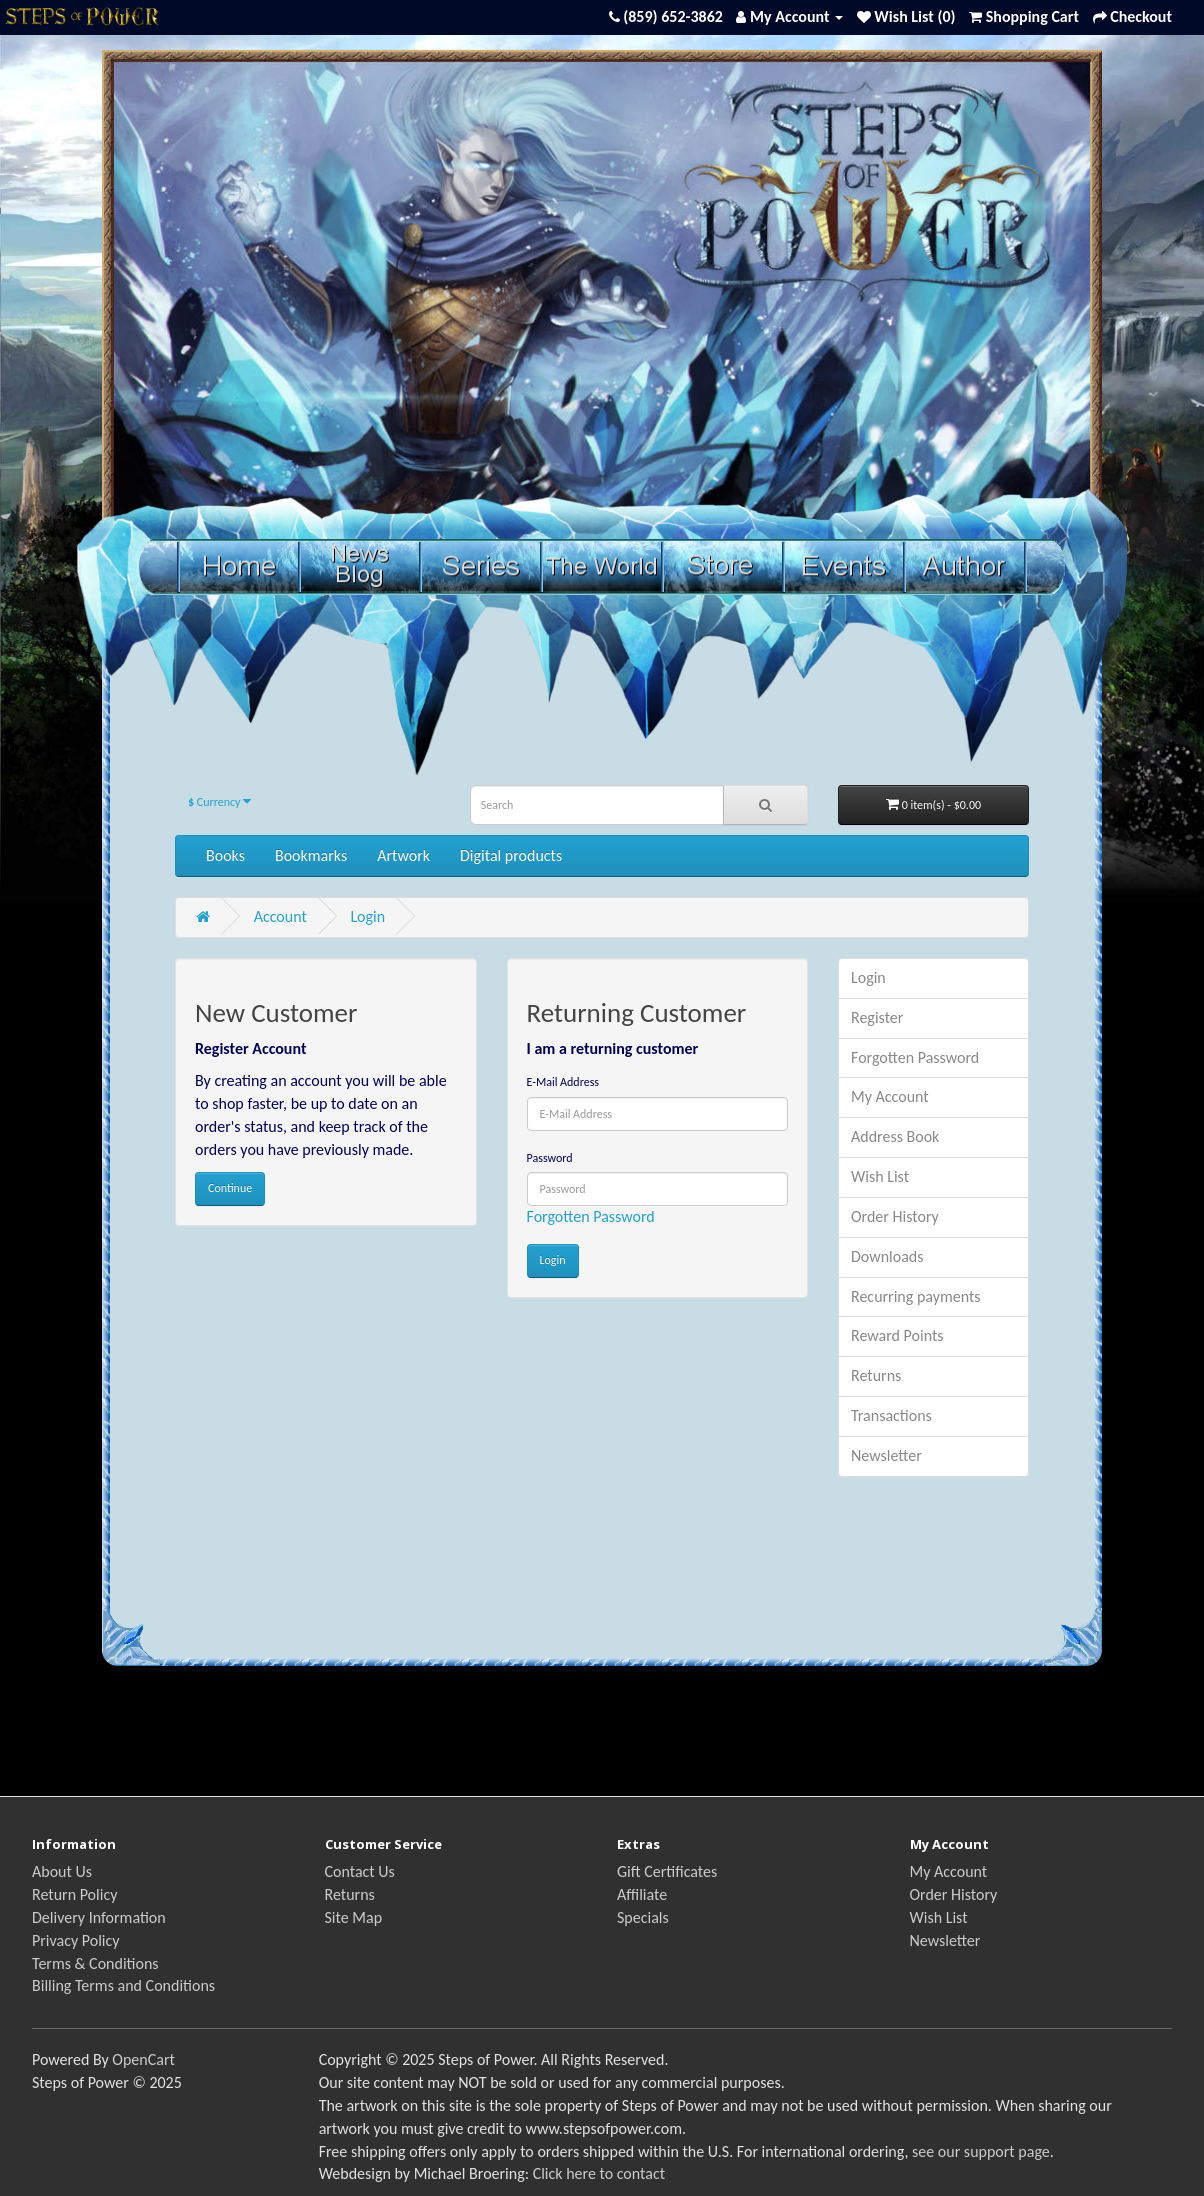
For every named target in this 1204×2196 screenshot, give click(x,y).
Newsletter (886, 1455)
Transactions (891, 1415)
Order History (895, 1216)
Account (280, 916)
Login (367, 916)
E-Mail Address (563, 1082)
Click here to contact (599, 2173)
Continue (230, 1188)
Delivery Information (99, 1917)
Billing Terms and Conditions (123, 1985)
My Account (890, 1096)
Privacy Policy (76, 1940)
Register (877, 1017)
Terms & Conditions (95, 1963)
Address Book (895, 1136)
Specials (643, 1917)
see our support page (981, 2151)
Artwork (403, 855)
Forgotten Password (591, 1216)
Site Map (354, 1917)
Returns (876, 1375)
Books (225, 855)
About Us (62, 1871)
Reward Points (897, 1335)
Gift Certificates (667, 1871)
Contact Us (360, 1871)
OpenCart (143, 2059)
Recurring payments (916, 1296)
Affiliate (642, 1894)
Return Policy (74, 1894)
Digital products (511, 855)
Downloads (887, 1256)
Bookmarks (311, 855)
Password (550, 1158)
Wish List (880, 1176)
